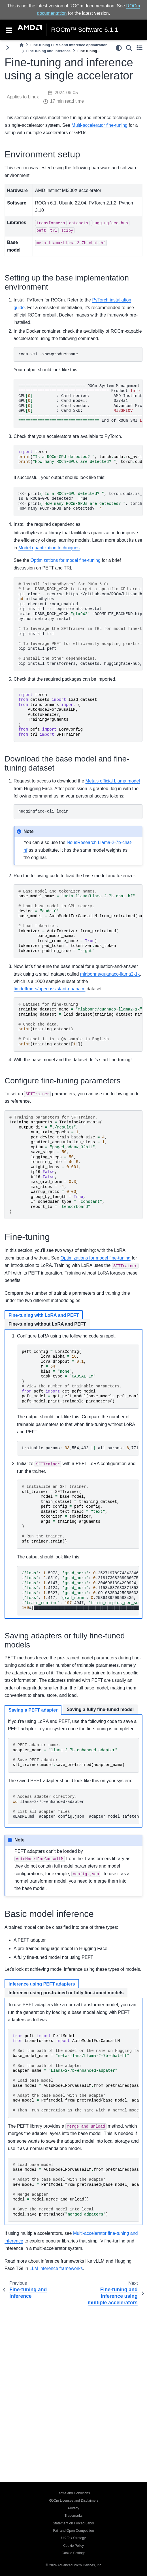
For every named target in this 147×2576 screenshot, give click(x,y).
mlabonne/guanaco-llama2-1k (110, 974)
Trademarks (74, 2516)
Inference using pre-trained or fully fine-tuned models (65, 1992)
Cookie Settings (73, 2553)
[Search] (129, 48)
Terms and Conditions (73, 2493)
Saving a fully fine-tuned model (100, 1709)
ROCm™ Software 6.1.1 (84, 29)
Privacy (73, 2508)
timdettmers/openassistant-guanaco (49, 988)
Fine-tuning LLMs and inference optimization (68, 45)
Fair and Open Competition (73, 2531)
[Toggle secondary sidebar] (139, 48)
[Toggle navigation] (9, 30)
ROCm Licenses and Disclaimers (73, 2501)
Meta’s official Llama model (113, 781)
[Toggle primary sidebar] (7, 48)
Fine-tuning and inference (48, 51)
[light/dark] (119, 48)
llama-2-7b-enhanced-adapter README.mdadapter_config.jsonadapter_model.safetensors (76, 1806)
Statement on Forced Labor (73, 2523)
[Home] (22, 45)
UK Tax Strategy (73, 2538)
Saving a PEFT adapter (32, 1710)
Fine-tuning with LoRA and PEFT (43, 1315)
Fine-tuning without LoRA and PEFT (47, 1324)
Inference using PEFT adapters (41, 1984)
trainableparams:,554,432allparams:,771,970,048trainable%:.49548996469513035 (80, 1448)
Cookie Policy (73, 2546)
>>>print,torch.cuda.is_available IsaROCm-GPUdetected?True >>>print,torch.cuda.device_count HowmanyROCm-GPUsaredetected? (80, 501)
